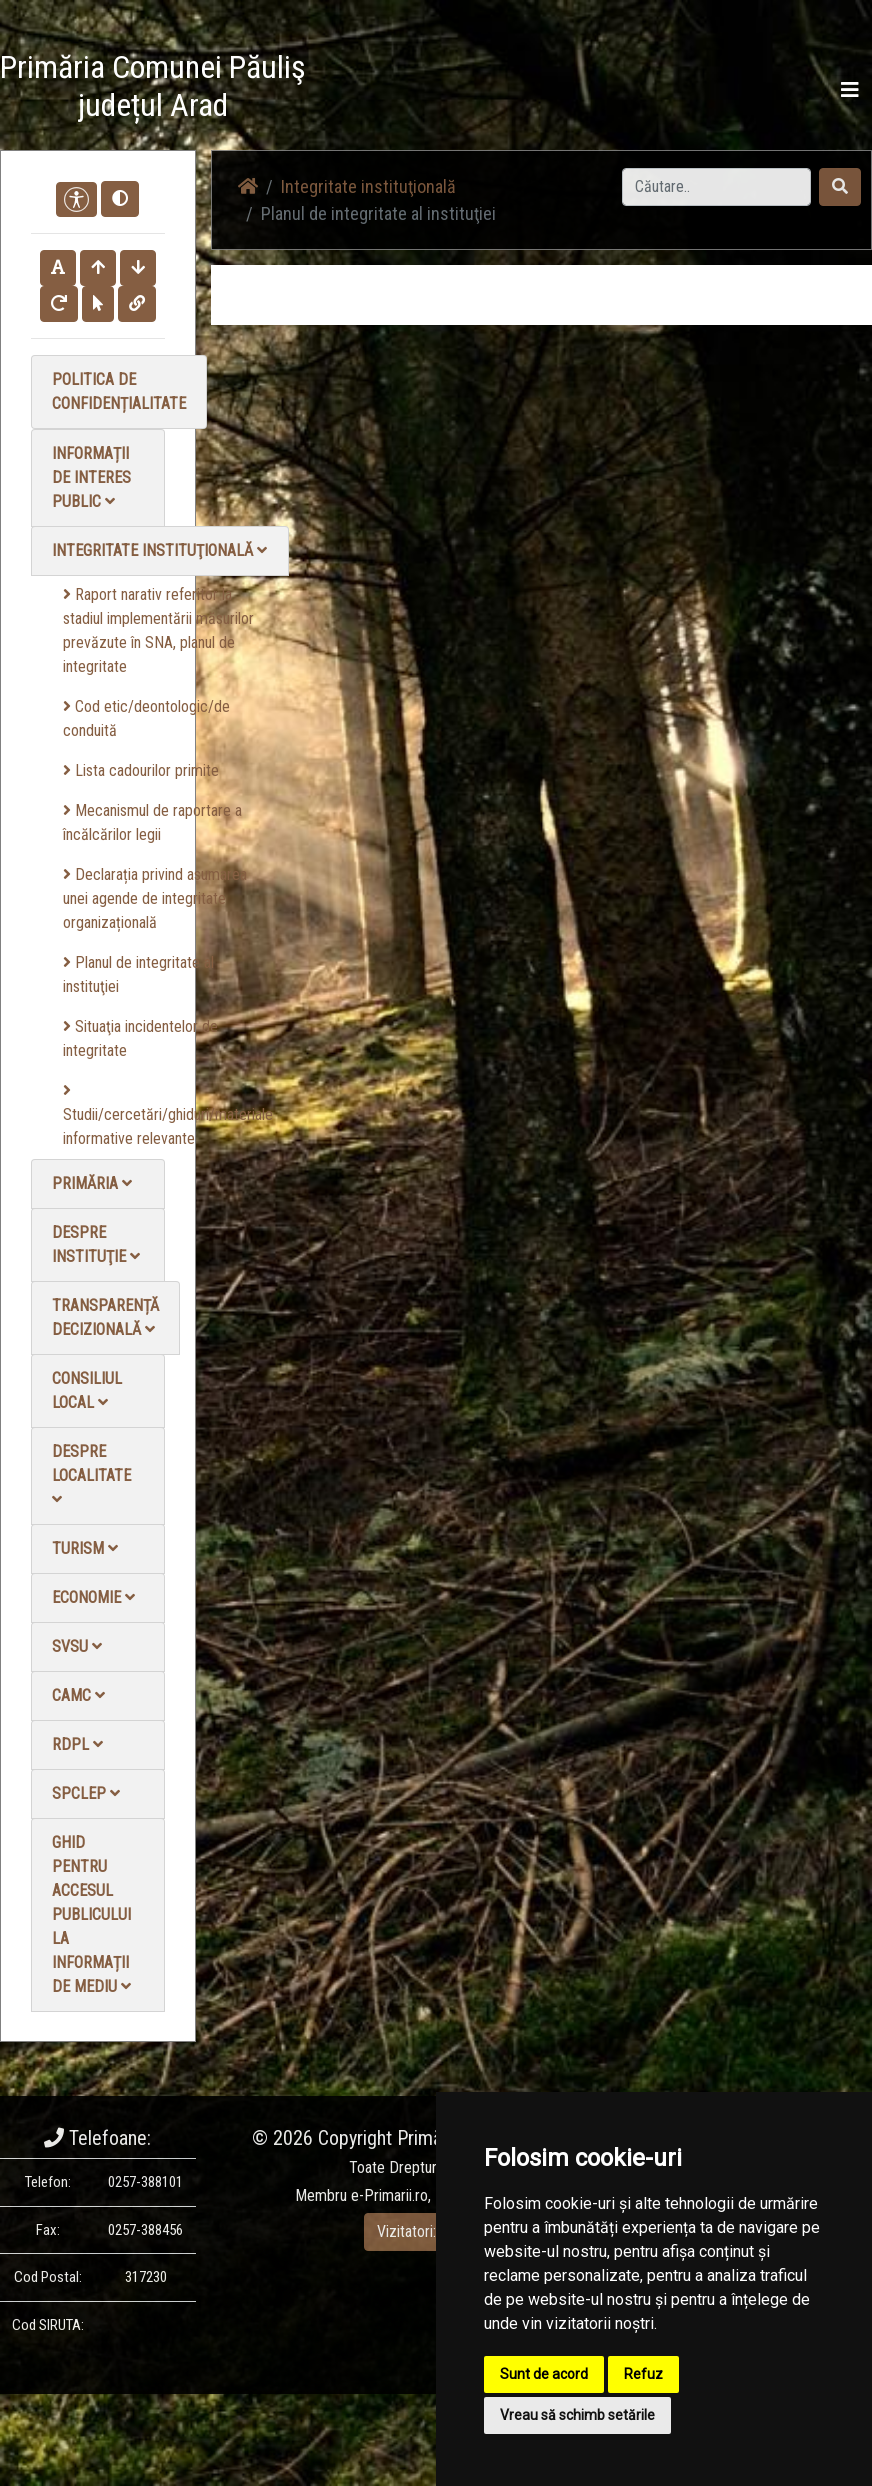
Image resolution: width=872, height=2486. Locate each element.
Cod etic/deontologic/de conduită (146, 718)
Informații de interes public (91, 477)
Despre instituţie (96, 1244)
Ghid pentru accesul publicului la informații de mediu (91, 1914)
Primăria (92, 1183)
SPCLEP (86, 1793)
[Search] (716, 187)
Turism (85, 1548)
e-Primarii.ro (389, 2195)
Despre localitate (91, 1474)
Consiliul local (87, 1390)
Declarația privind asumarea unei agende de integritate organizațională (155, 898)
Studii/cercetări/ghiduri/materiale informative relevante (168, 1115)
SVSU (77, 1646)
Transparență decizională (105, 1317)
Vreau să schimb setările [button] (577, 2415)
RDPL (77, 1744)
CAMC (78, 1695)
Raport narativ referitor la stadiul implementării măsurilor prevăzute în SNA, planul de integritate (158, 630)
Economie (93, 1597)
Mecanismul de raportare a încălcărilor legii (152, 822)
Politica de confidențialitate (119, 391)
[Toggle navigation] (850, 90)
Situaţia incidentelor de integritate (140, 1038)
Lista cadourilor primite (141, 770)
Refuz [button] (643, 2374)
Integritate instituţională (159, 550)
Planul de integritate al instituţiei (138, 974)
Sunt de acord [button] (544, 2374)
